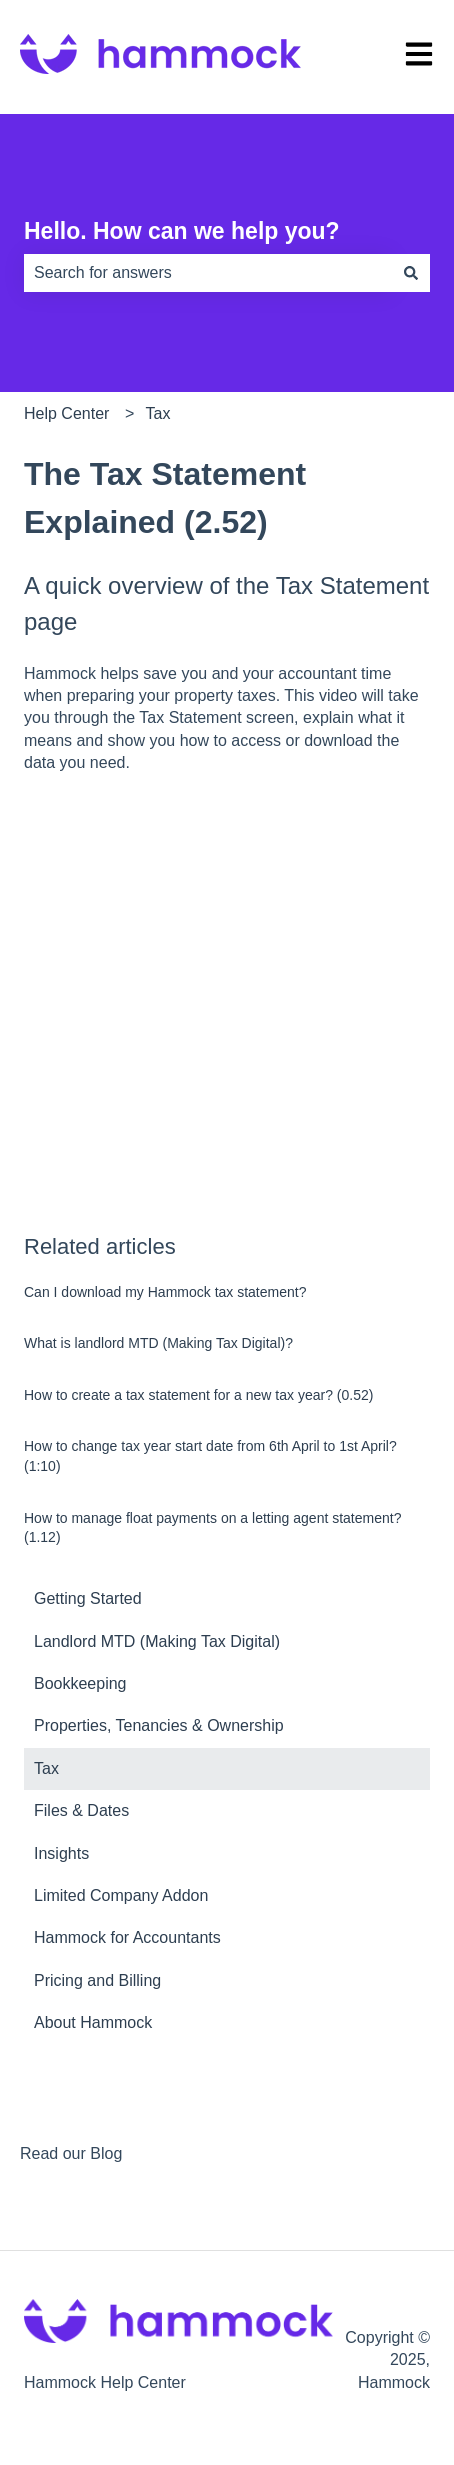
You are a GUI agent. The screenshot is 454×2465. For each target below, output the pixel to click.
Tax (158, 413)
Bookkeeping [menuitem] (80, 1683)
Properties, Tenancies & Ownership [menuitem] (159, 1725)
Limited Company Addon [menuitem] (121, 1895)
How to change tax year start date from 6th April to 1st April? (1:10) (210, 1456)
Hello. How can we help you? (182, 231)
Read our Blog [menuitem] (71, 2153)
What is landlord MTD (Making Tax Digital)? (158, 1343)
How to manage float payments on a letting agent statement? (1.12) (212, 1528)
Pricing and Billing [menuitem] (97, 1980)
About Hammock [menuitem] (93, 2022)
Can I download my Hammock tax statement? (165, 1292)
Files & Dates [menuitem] (81, 1810)
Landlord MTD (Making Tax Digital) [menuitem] (157, 1641)
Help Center (66, 413)
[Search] (411, 273)
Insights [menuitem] (61, 1853)
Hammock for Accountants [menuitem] (127, 1937)
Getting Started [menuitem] (88, 1598)
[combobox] (208, 273)
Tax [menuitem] (46, 1768)
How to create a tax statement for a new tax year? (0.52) (198, 1395)
